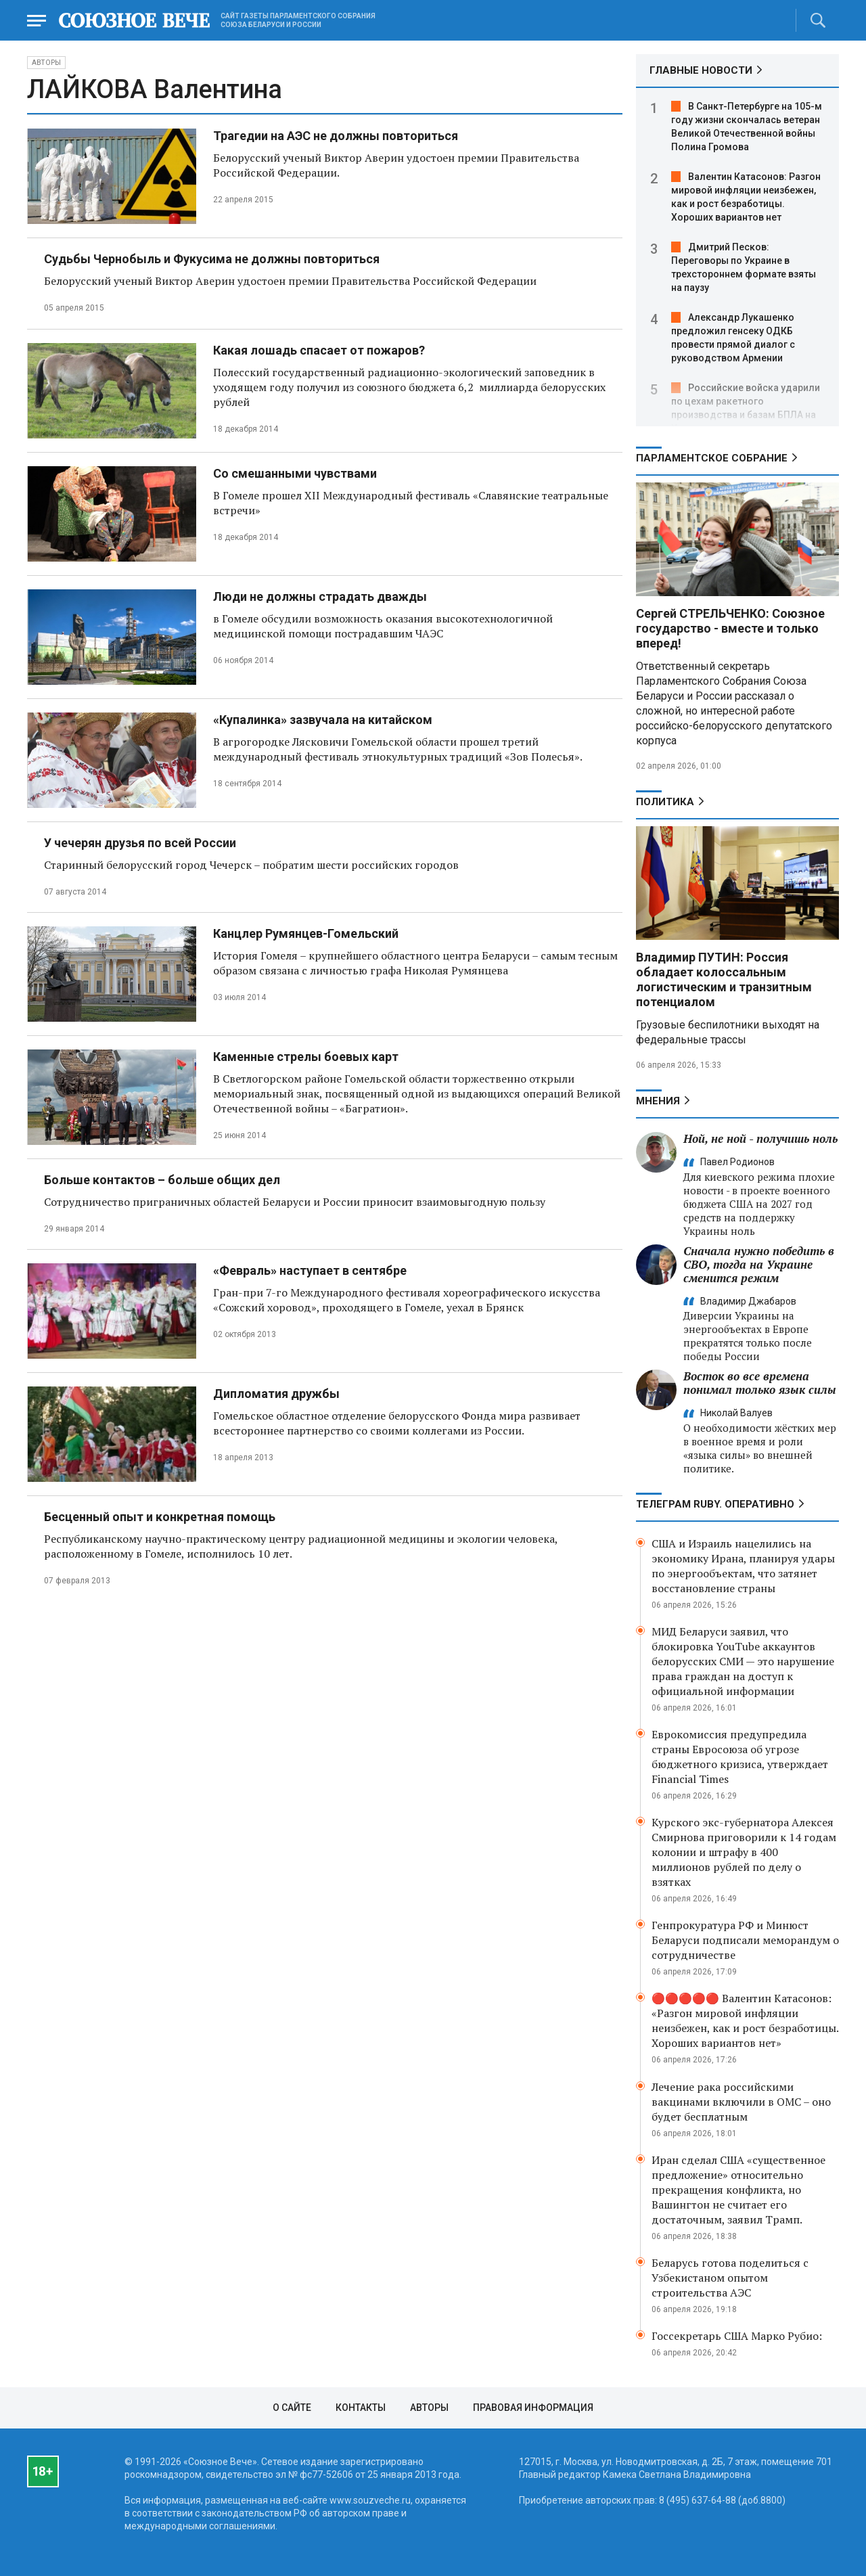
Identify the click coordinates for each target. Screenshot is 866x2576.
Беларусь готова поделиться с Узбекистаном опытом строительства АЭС (730, 2277)
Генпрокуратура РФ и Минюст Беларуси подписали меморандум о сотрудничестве (745, 1940)
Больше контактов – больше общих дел (162, 1180)
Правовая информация (533, 2407)
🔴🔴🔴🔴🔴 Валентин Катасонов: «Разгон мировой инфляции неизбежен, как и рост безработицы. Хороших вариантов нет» (745, 2020)
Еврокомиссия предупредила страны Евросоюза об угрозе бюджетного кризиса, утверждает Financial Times (740, 1756)
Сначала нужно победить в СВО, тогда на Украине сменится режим (758, 1264)
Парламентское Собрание (712, 458)
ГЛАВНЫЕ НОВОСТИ (701, 70)
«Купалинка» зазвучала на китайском (322, 720)
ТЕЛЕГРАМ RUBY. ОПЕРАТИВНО (715, 1504)
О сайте (292, 2407)
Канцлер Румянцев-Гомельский (305, 933)
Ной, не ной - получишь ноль (760, 1138)
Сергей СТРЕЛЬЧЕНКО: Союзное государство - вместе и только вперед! (730, 628)
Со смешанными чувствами (295, 473)
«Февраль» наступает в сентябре (310, 1270)
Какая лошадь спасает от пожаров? (319, 350)
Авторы (46, 62)
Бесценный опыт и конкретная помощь (159, 1517)
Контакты (361, 2407)
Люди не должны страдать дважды (320, 596)
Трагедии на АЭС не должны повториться (335, 136)
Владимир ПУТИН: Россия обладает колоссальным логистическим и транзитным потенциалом (724, 979)
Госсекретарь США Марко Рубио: (737, 2335)
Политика (665, 802)
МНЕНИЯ (658, 1101)
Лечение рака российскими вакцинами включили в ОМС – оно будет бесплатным (741, 2101)
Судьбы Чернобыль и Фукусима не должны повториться (212, 259)
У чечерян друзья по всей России (140, 843)
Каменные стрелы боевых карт (305, 1056)
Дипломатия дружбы (276, 1393)
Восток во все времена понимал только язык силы (759, 1382)
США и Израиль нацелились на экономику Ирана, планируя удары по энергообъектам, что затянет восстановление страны (743, 1566)
